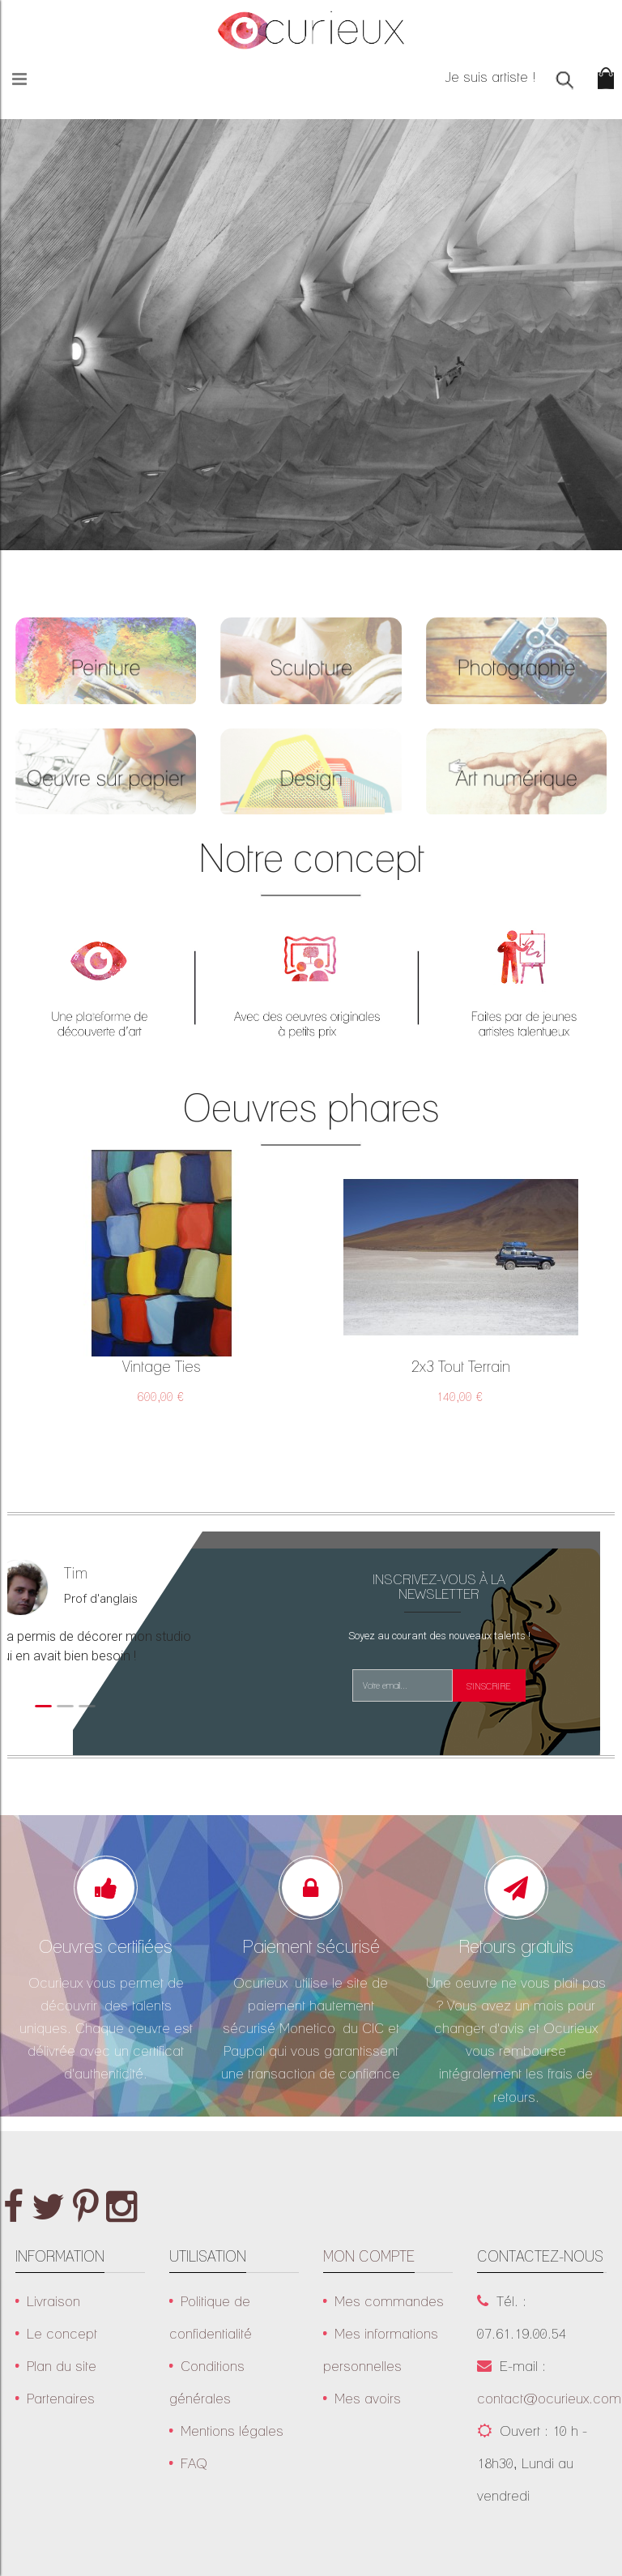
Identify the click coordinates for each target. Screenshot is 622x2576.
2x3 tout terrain (460, 1366)
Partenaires (64, 2398)
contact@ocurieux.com (549, 2398)
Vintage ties (161, 1366)
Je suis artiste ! (490, 76)
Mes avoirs (367, 2398)
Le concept (62, 2333)
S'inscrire (488, 1686)
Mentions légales (232, 2430)
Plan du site (61, 2365)
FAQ (194, 2462)
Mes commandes (389, 2300)
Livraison (53, 2300)
